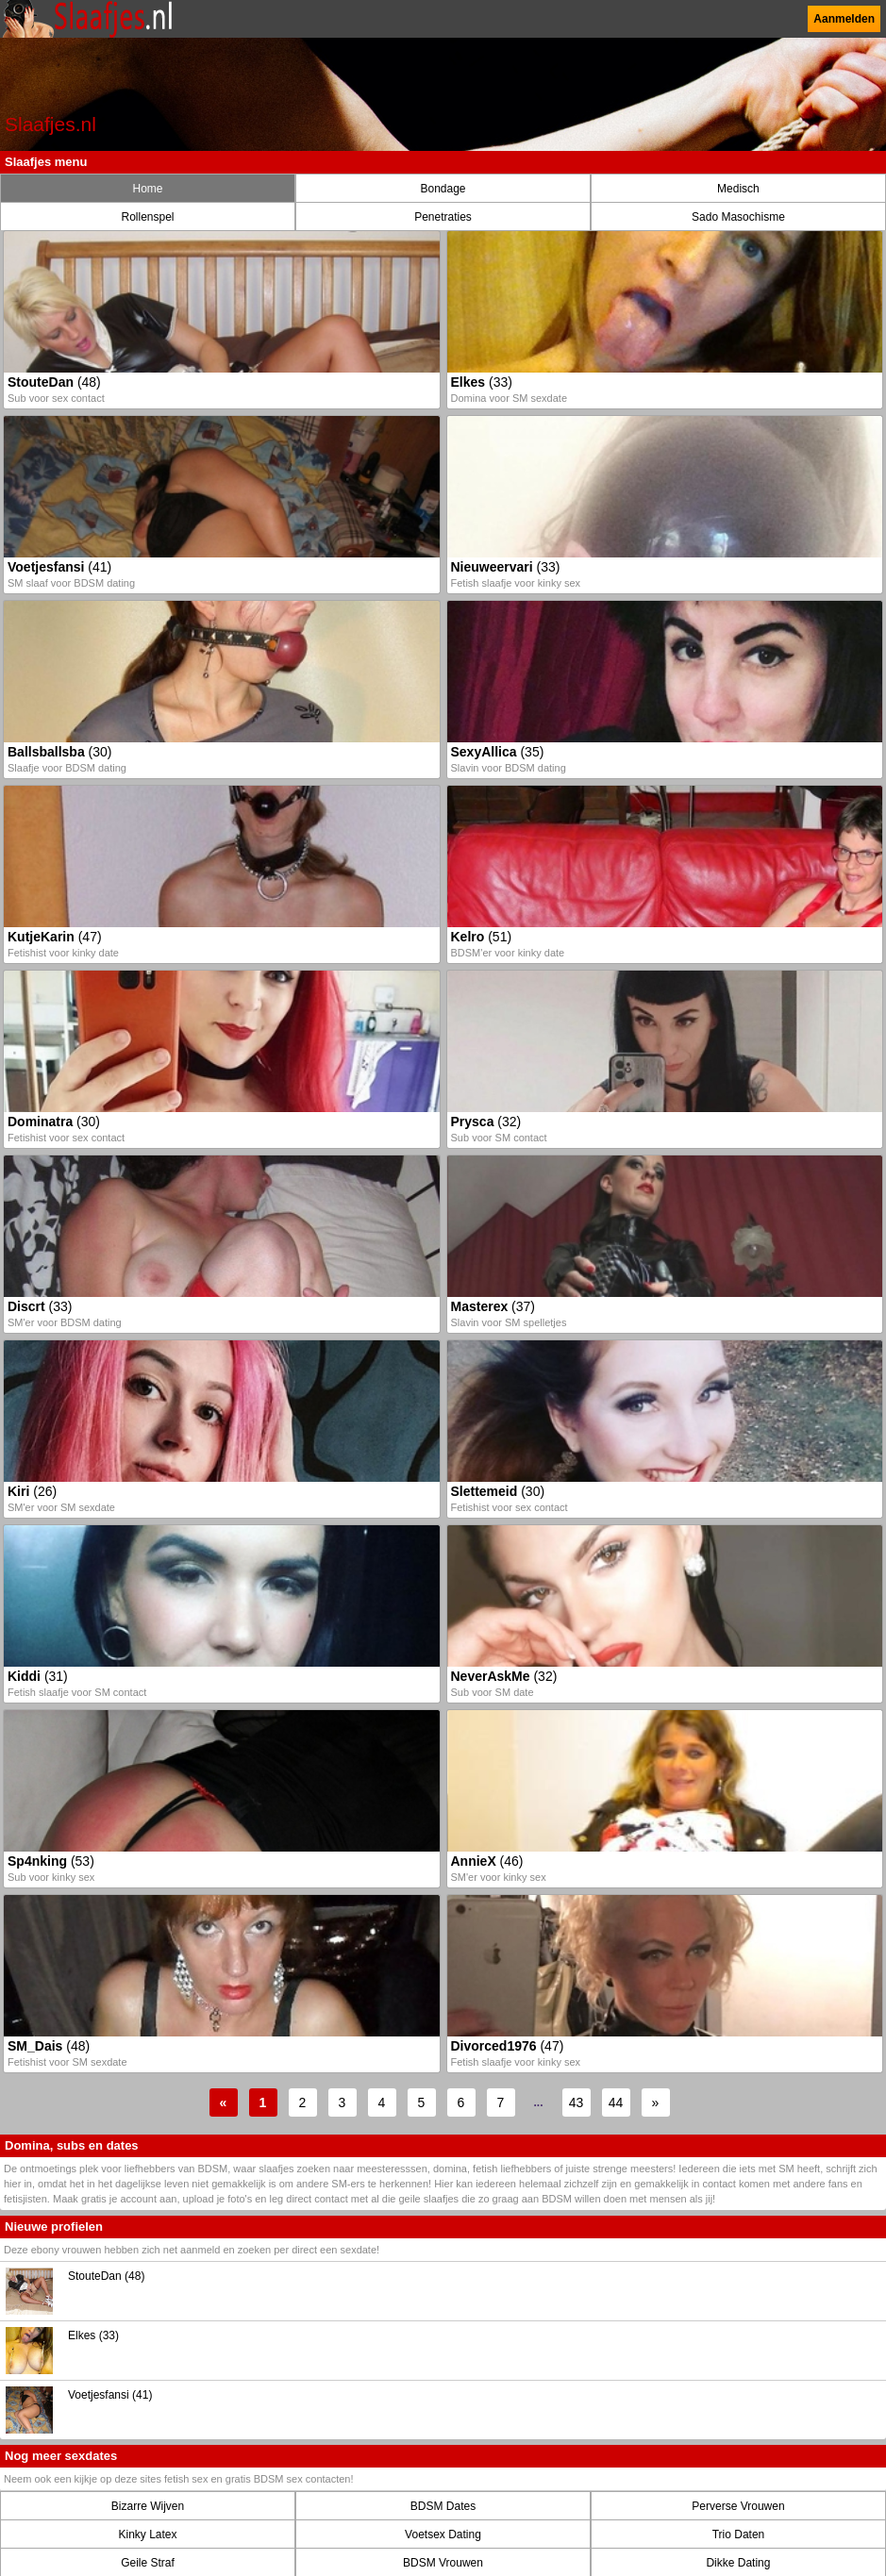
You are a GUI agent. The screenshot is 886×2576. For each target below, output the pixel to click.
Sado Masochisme (738, 217)
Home (147, 188)
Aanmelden (844, 18)
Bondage (442, 188)
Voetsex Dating (443, 2534)
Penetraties (443, 217)
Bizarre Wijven (147, 2506)
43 (576, 2102)
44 (616, 2102)
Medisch (738, 188)
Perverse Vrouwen (738, 2506)
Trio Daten (738, 2534)
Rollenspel (147, 217)
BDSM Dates (443, 2506)
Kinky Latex (147, 2534)
